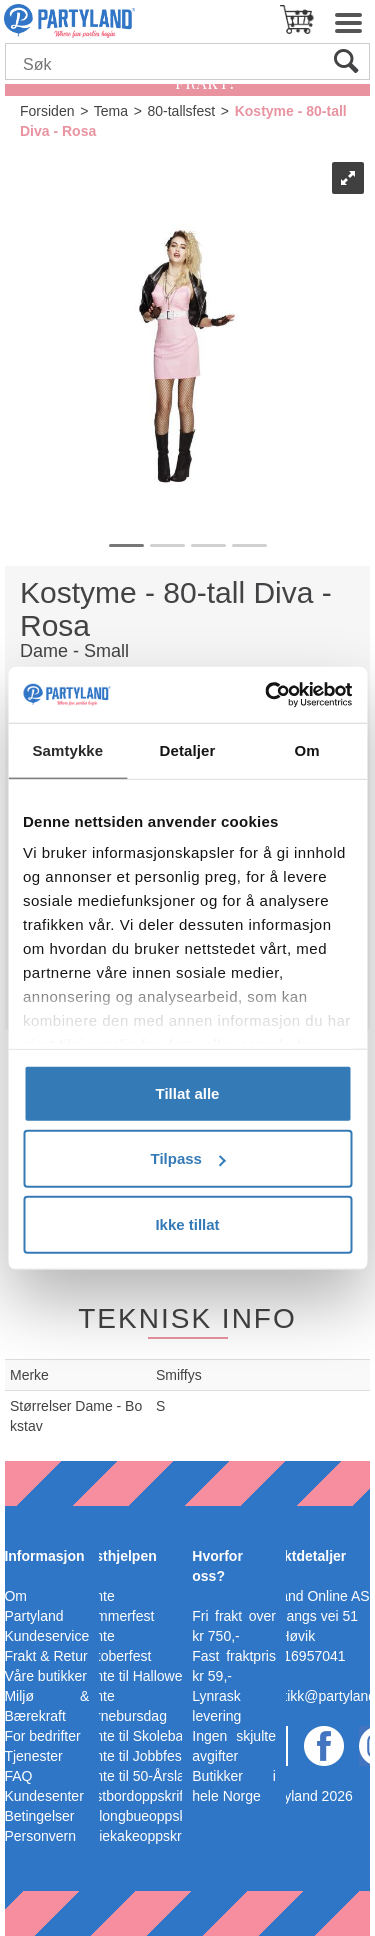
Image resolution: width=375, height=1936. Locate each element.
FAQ (18, 1776)
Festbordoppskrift (133, 1796)
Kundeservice (46, 1636)
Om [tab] (307, 749)
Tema (111, 111)
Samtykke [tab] (67, 749)
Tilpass (188, 1158)
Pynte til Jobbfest (132, 1756)
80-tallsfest (181, 111)
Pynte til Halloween (138, 1676)
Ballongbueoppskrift (140, 1816)
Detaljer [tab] (188, 749)
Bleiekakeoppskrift (136, 1836)
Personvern (40, 1836)
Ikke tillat (187, 1223)
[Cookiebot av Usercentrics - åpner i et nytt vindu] (267, 695)
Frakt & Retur (45, 1656)
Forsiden (47, 111)
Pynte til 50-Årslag (136, 1776)
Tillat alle (188, 1092)
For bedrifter (42, 1736)
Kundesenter (43, 1796)
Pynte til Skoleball (134, 1736)
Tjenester (33, 1756)
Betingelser (39, 1816)
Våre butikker (45, 1676)
